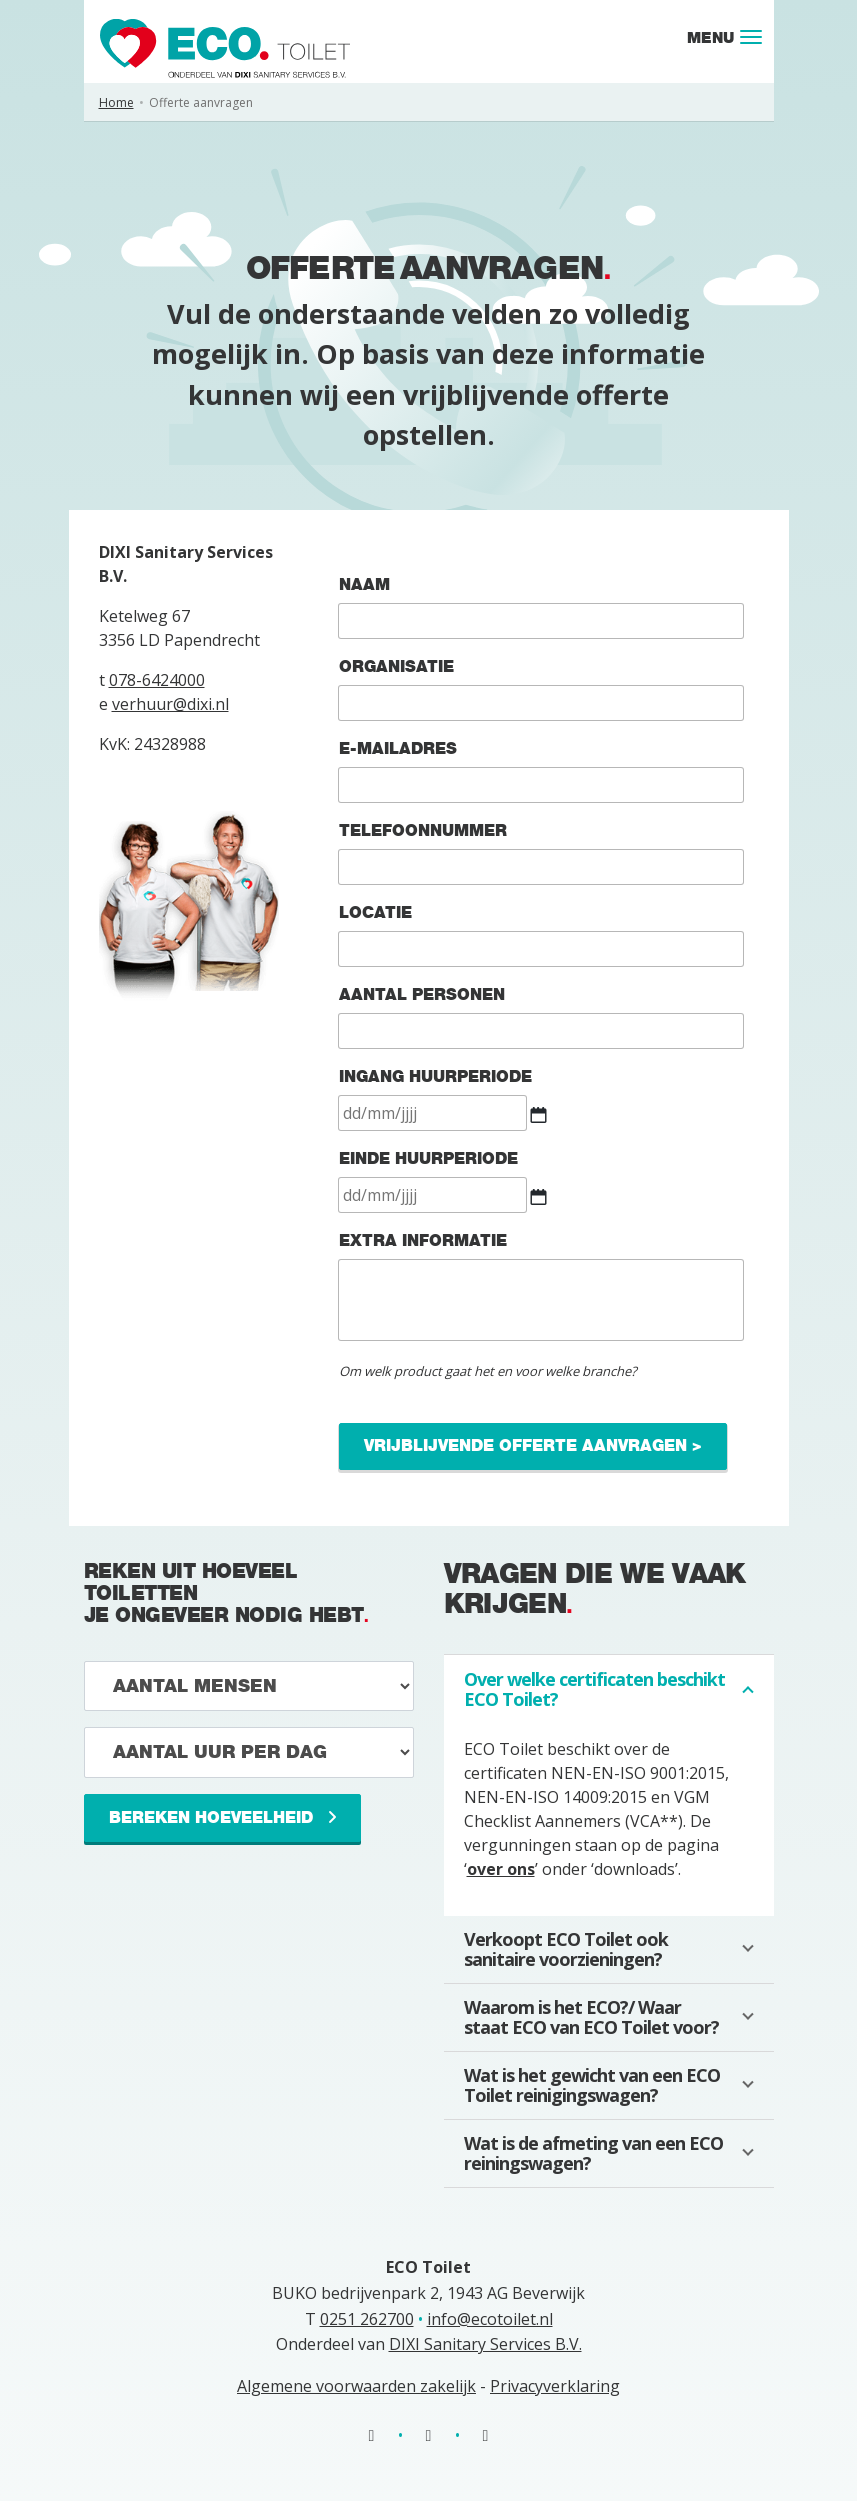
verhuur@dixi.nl (170, 704)
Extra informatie (423, 1240)
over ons (501, 1869)
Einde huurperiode (428, 1158)
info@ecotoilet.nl (490, 2319)
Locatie (375, 912)
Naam (364, 584)
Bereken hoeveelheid (213, 1817)
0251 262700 (367, 2319)
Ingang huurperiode (435, 1076)
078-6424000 (157, 680)
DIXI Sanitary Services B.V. (485, 2344)
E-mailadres (405, 748)
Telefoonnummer (423, 830)
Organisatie (396, 666)
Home (116, 102)
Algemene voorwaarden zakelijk (356, 2386)
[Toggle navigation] (751, 37)
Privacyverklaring (555, 2386)
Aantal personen (422, 994)
